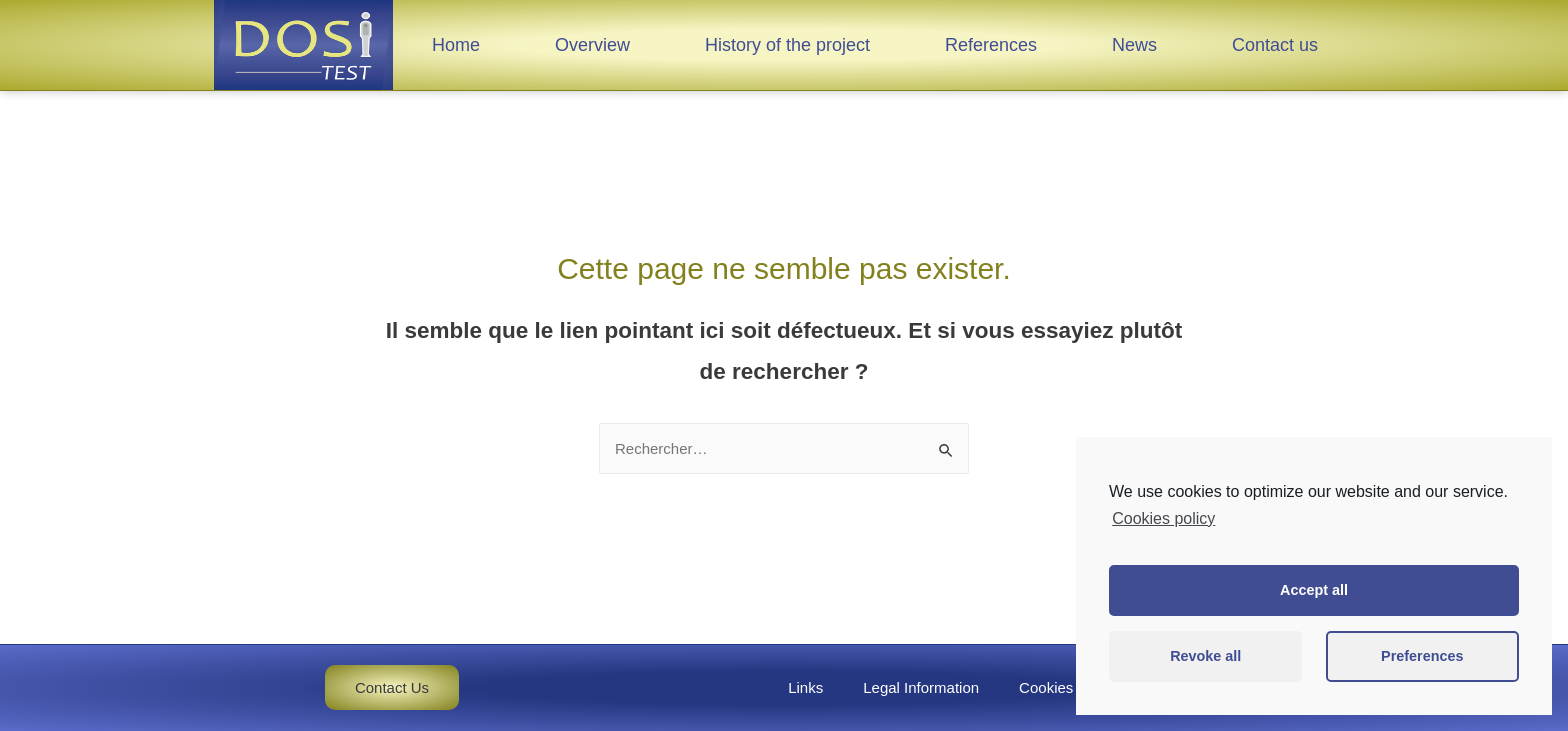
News (1134, 45)
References (991, 45)
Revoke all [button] (1205, 656)
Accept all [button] (1314, 590)
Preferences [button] (1422, 656)
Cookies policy (1067, 687)
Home (456, 45)
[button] (392, 687)
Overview (592, 45)
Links (805, 687)
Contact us (1275, 45)
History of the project (787, 45)
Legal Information (921, 687)
